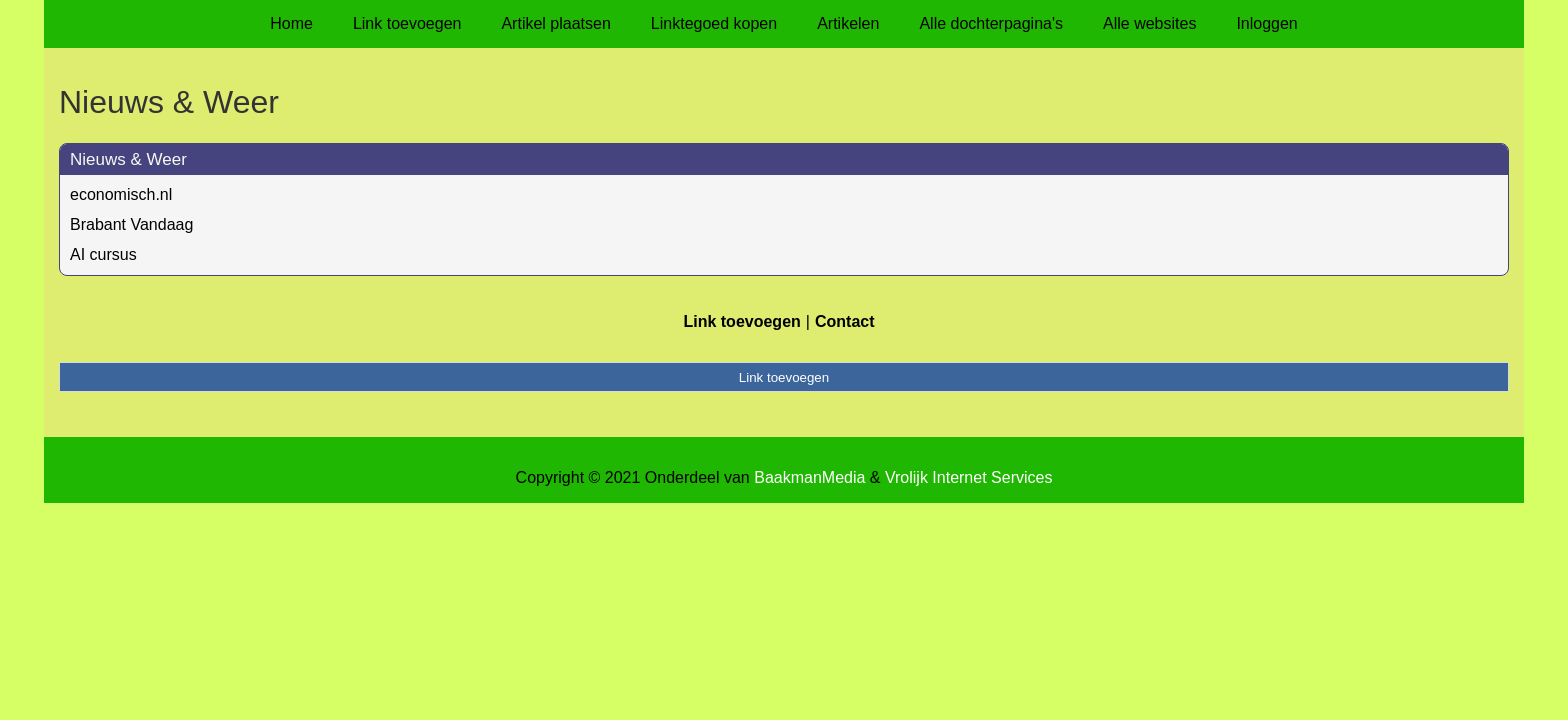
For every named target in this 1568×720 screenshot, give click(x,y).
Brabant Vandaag (131, 224)
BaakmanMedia (809, 477)
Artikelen (848, 23)
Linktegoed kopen (714, 23)
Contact (845, 321)
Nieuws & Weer (128, 159)
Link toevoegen (407, 23)
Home (291, 23)
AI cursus (103, 254)
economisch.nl (121, 194)
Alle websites (1149, 23)
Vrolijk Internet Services (968, 477)
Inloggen (1266, 23)
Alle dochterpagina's (991, 23)
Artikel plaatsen (555, 23)
